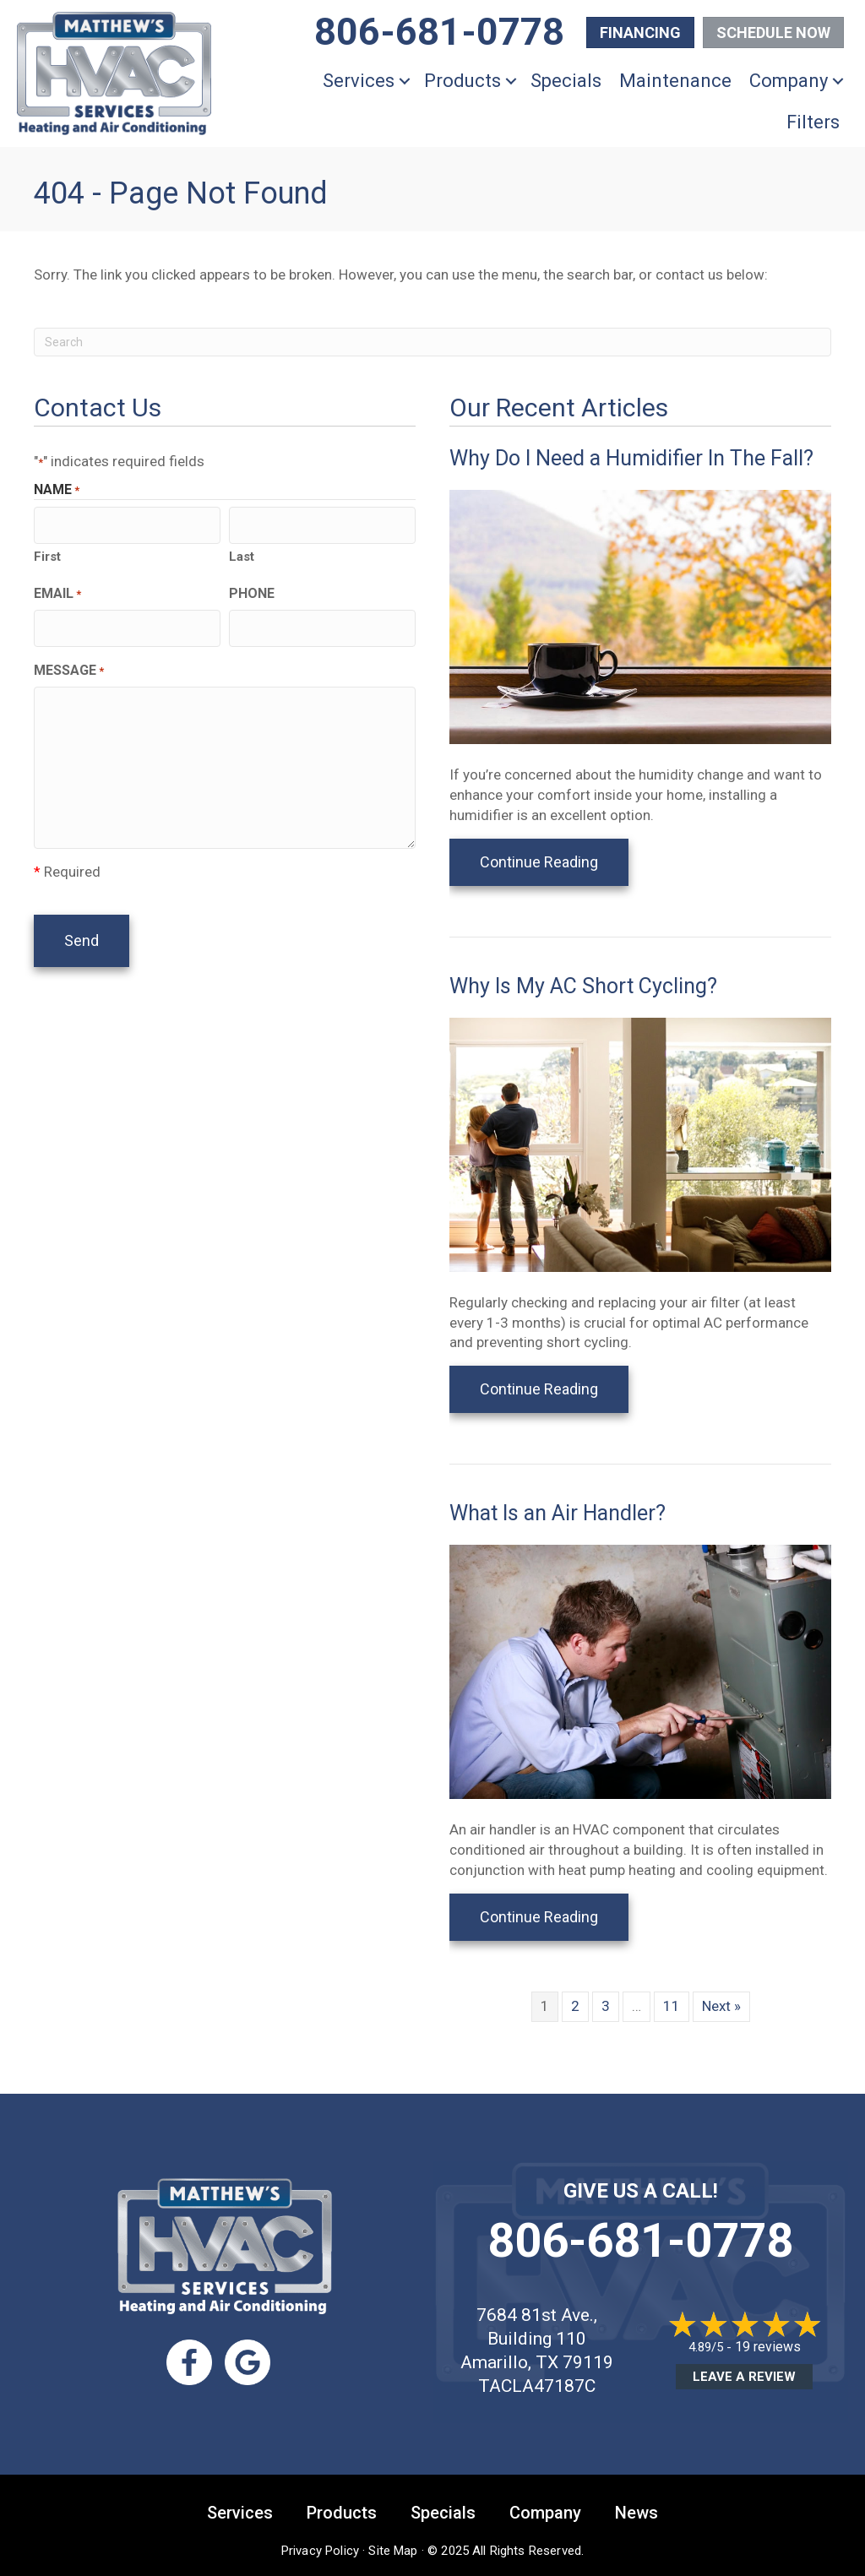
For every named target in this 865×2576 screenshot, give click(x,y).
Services (358, 80)
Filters (813, 122)
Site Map (392, 2550)
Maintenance (675, 80)
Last (241, 553)
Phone (252, 590)
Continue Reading (539, 862)
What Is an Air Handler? (557, 1513)
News (636, 2513)
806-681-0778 (640, 2241)
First (47, 553)
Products (462, 80)
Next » (721, 2005)
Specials (565, 80)
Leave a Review (744, 2376)
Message (69, 663)
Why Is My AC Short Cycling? (583, 986)
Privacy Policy (320, 2550)
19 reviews (768, 2347)
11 (671, 2005)
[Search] (432, 342)
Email (57, 590)
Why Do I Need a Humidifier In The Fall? (631, 458)
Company (788, 80)
